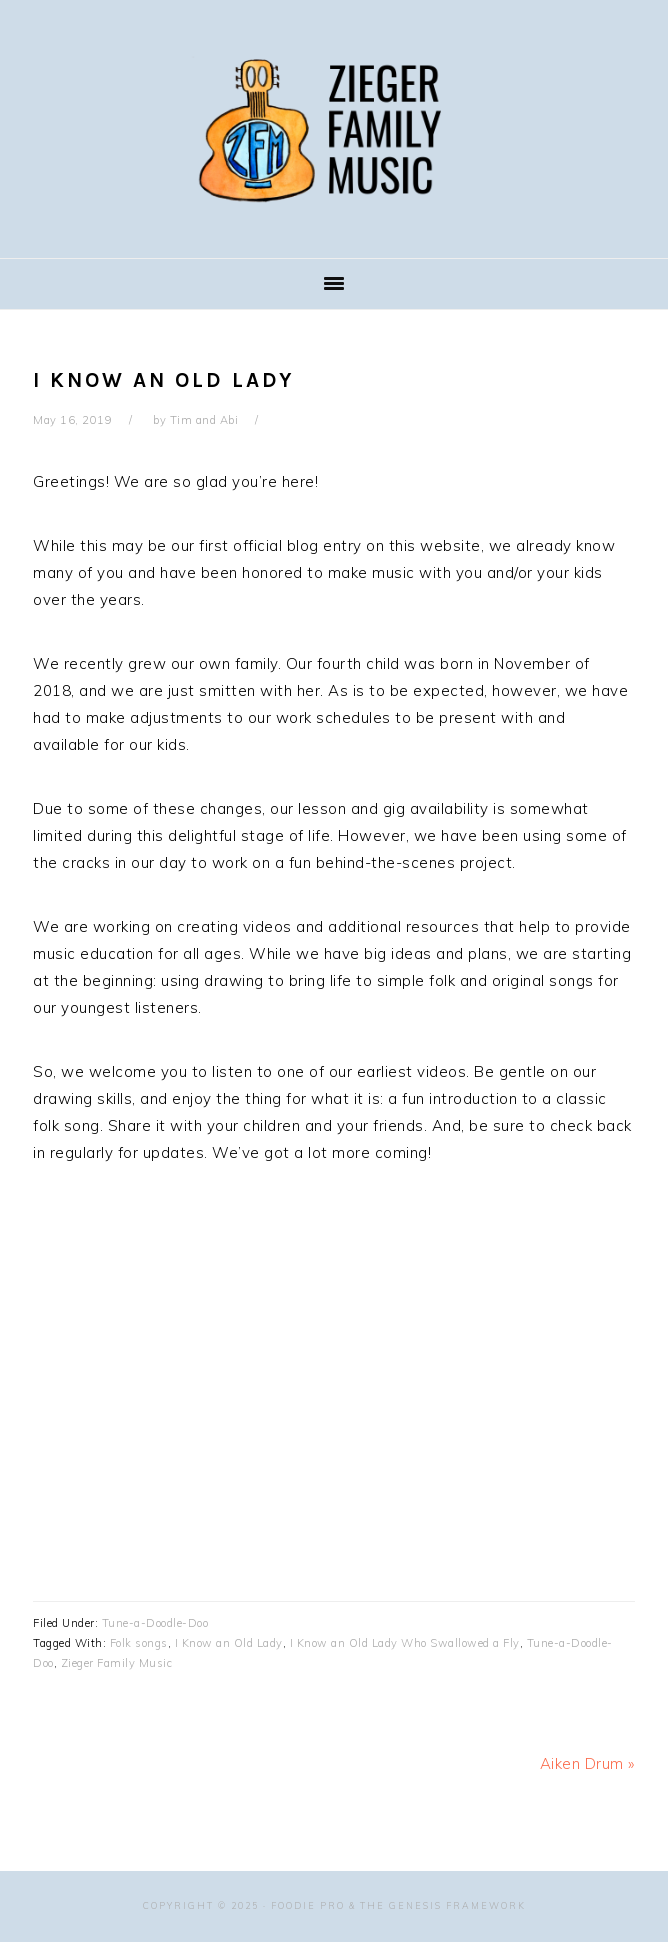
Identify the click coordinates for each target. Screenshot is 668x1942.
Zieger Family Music (334, 129)
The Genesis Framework (443, 1905)
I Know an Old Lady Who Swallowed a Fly (405, 1643)
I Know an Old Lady (229, 1643)
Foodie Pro (308, 1905)
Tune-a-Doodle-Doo (155, 1623)
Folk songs (139, 1643)
